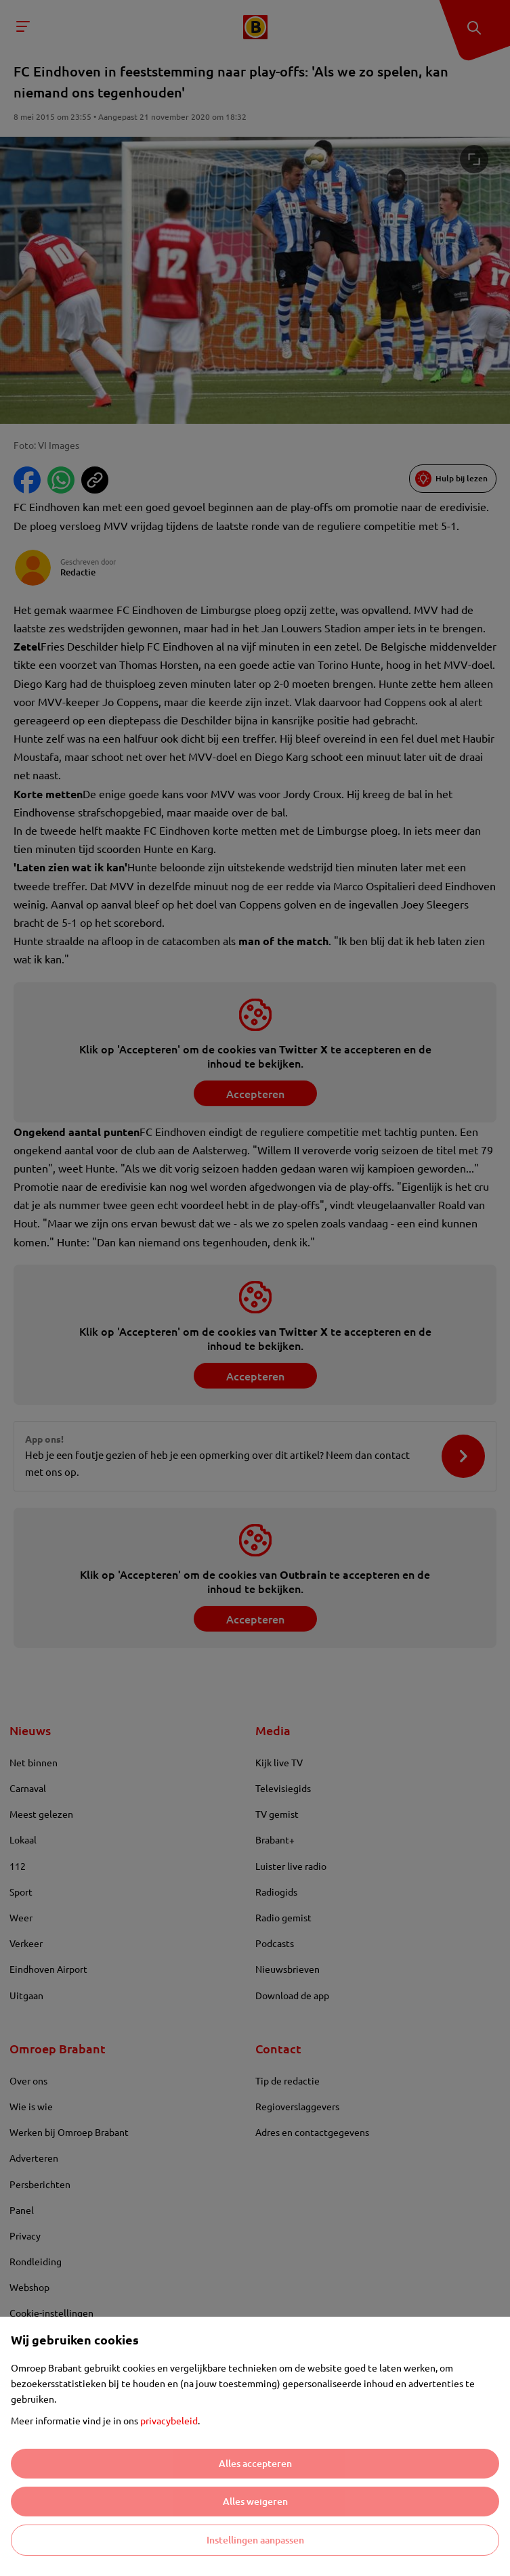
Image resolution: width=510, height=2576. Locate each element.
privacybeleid (169, 2420)
